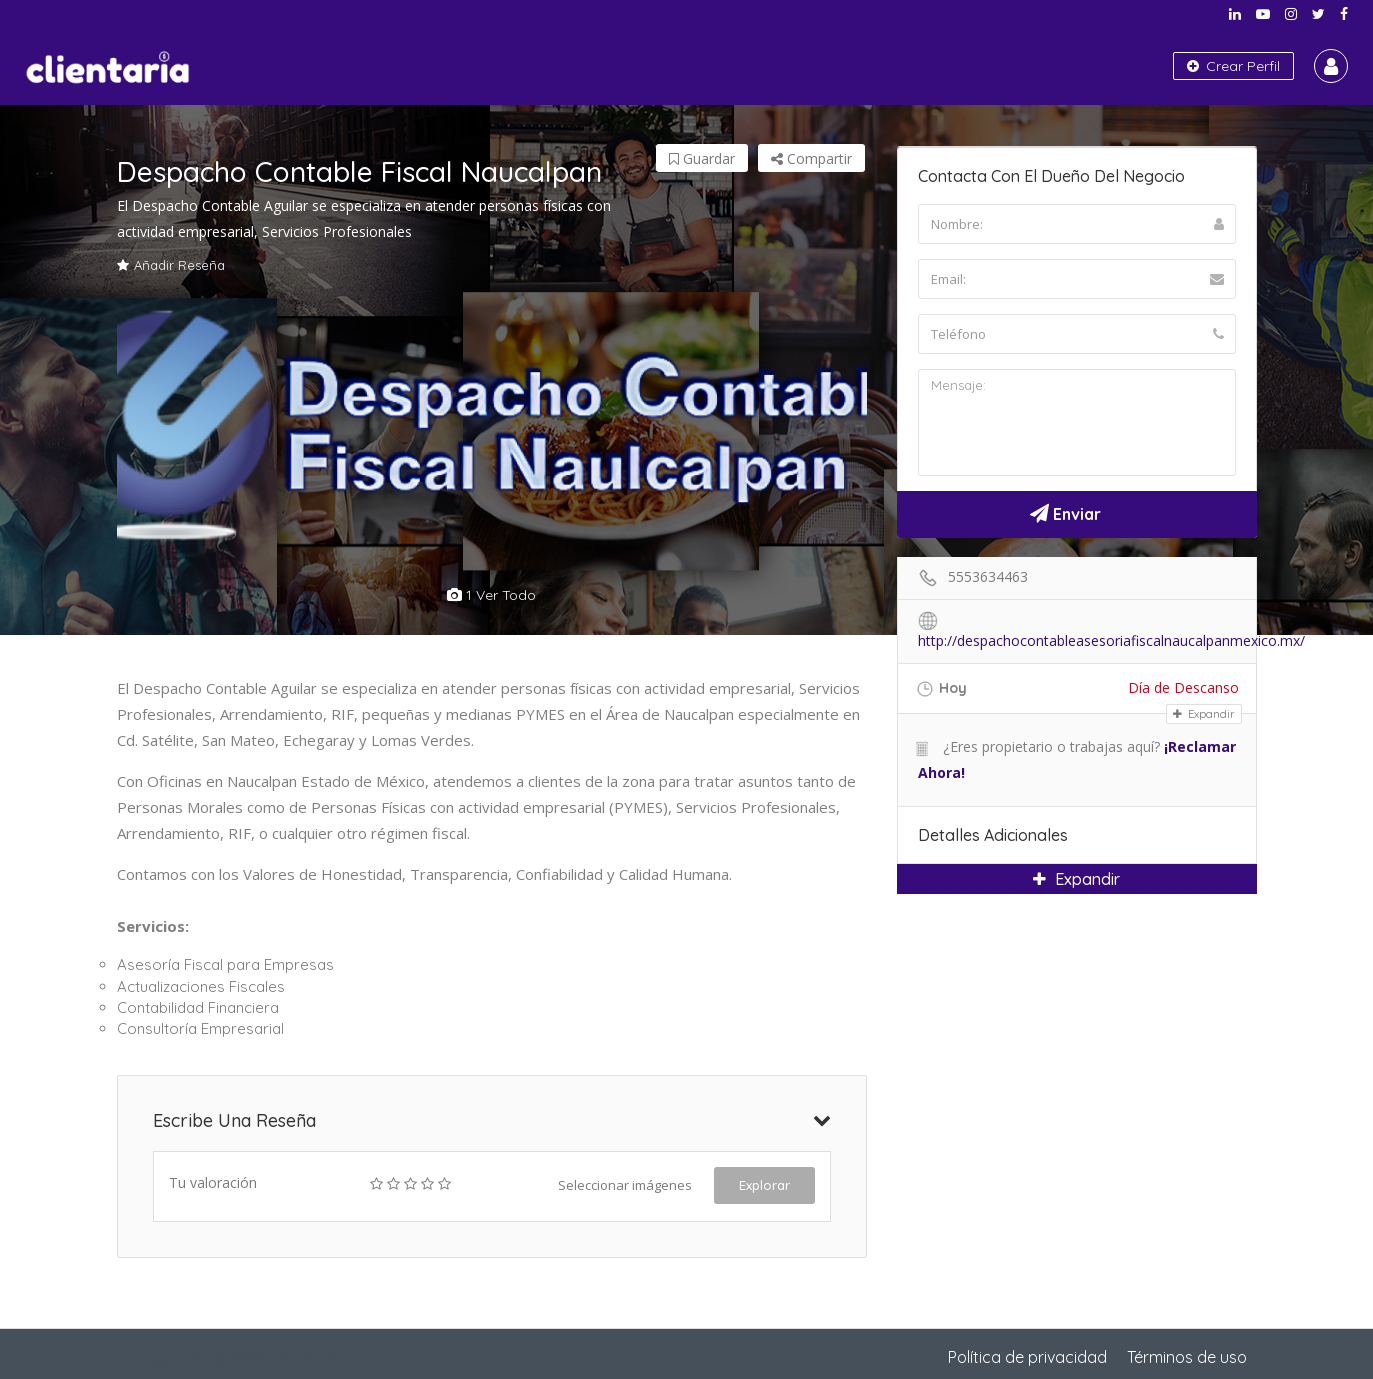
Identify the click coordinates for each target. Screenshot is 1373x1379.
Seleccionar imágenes (625, 1185)
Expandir (1204, 714)
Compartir (811, 158)
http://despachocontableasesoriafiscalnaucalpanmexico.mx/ (1111, 640)
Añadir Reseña (171, 265)
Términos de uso (1187, 1357)
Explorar (764, 1185)
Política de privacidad (1027, 1357)
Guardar (702, 158)
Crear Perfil (1233, 66)
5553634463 (988, 576)
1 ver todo (491, 595)
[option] (492, 425)
